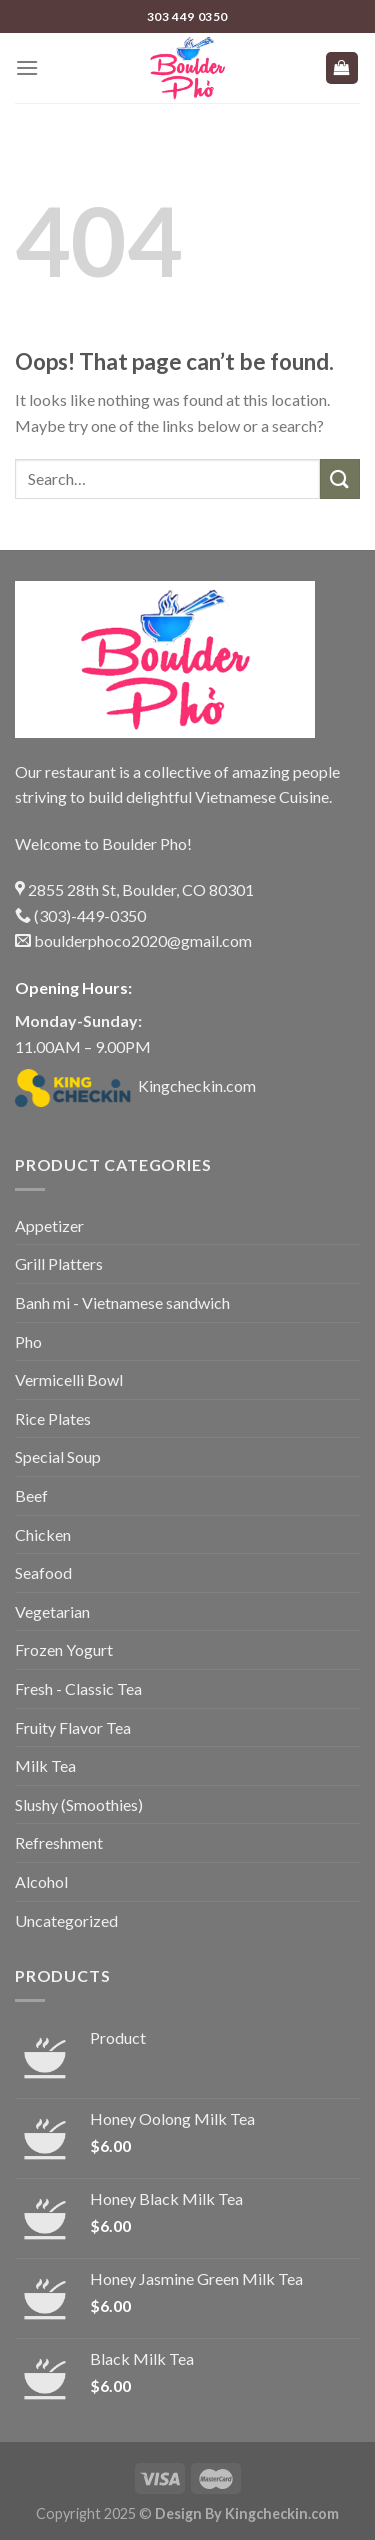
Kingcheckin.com (135, 1085)
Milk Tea (45, 1765)
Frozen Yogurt (64, 1649)
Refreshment (59, 1842)
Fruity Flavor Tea (73, 1727)
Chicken (43, 1534)
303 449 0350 (187, 16)
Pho (28, 1341)
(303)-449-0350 (80, 915)
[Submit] (340, 478)
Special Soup (58, 1456)
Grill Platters (59, 1263)
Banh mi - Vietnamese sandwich (122, 1302)
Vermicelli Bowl (69, 1379)
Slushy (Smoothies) (79, 1804)
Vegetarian (52, 1611)
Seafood (43, 1572)
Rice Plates (53, 1418)
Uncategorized (66, 1920)
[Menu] (27, 67)
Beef (31, 1495)
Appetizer (49, 1225)
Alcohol (41, 1881)
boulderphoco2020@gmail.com (133, 940)
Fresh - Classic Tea (78, 1688)
